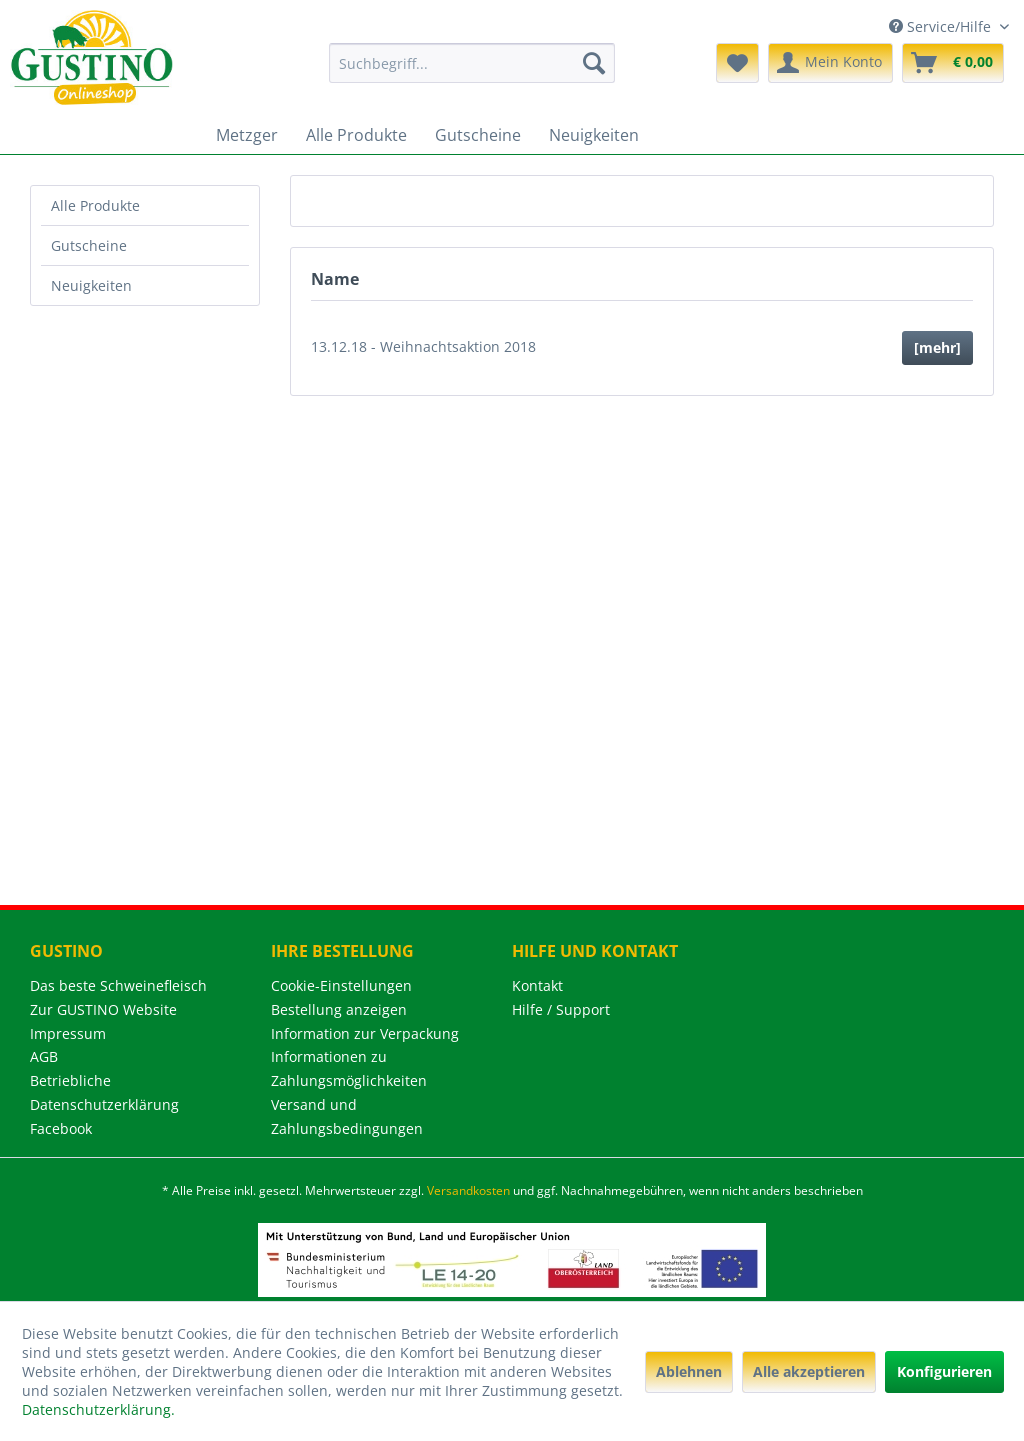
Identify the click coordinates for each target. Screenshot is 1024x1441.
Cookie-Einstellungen (341, 985)
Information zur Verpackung (365, 1033)
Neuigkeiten (91, 285)
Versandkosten (468, 1190)
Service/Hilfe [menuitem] (942, 26)
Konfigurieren (944, 1371)
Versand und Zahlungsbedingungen (347, 1116)
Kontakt (537, 985)
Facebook (61, 1128)
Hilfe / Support (561, 1009)
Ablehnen (689, 1371)
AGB (44, 1056)
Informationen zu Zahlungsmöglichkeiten (349, 1068)
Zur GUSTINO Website (103, 1009)
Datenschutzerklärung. (98, 1409)
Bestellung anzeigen (339, 1009)
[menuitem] (472, 63)
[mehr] (937, 347)
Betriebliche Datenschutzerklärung (104, 1092)
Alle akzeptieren (809, 1371)
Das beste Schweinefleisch (118, 985)
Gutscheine (89, 245)
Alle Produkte (95, 205)
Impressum (68, 1033)
